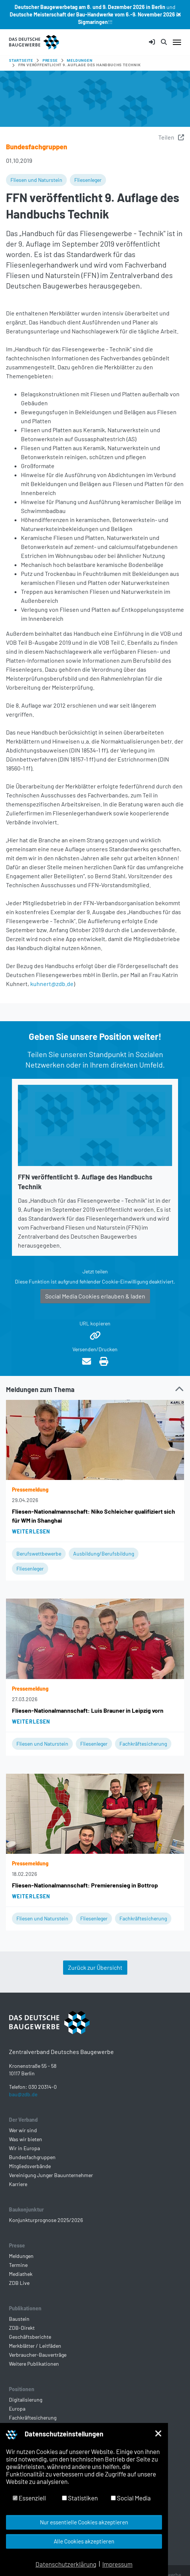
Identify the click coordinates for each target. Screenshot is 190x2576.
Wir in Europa (24, 2148)
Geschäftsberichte (30, 2337)
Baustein (19, 2319)
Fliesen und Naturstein (36, 180)
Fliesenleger (88, 180)
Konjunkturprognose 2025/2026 (46, 2220)
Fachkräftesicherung (143, 1743)
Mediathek (20, 2274)
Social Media (131, 2498)
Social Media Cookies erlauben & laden (95, 1296)
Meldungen (21, 2256)
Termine (18, 2265)
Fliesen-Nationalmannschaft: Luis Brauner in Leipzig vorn (87, 1710)
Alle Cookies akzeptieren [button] (84, 2541)
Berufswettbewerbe (38, 1553)
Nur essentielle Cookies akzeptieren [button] (84, 2522)
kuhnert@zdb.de (52, 983)
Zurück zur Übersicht (95, 1967)
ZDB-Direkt (22, 2328)
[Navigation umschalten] (177, 42)
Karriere (18, 2184)
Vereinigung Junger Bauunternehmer (51, 2175)
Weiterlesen (31, 1531)
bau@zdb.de (23, 2094)
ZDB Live (19, 2283)
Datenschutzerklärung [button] (65, 2564)
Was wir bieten (25, 2139)
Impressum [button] (117, 2564)
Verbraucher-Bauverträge (37, 2354)
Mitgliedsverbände (30, 2166)
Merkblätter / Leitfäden (35, 2345)
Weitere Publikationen (34, 2363)
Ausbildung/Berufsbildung (103, 1553)
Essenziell (29, 2498)
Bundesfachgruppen (32, 2157)
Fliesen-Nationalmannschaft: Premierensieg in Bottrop (85, 1885)
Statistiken (80, 2498)
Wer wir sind (23, 2130)
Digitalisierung (25, 2399)
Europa (17, 2408)
